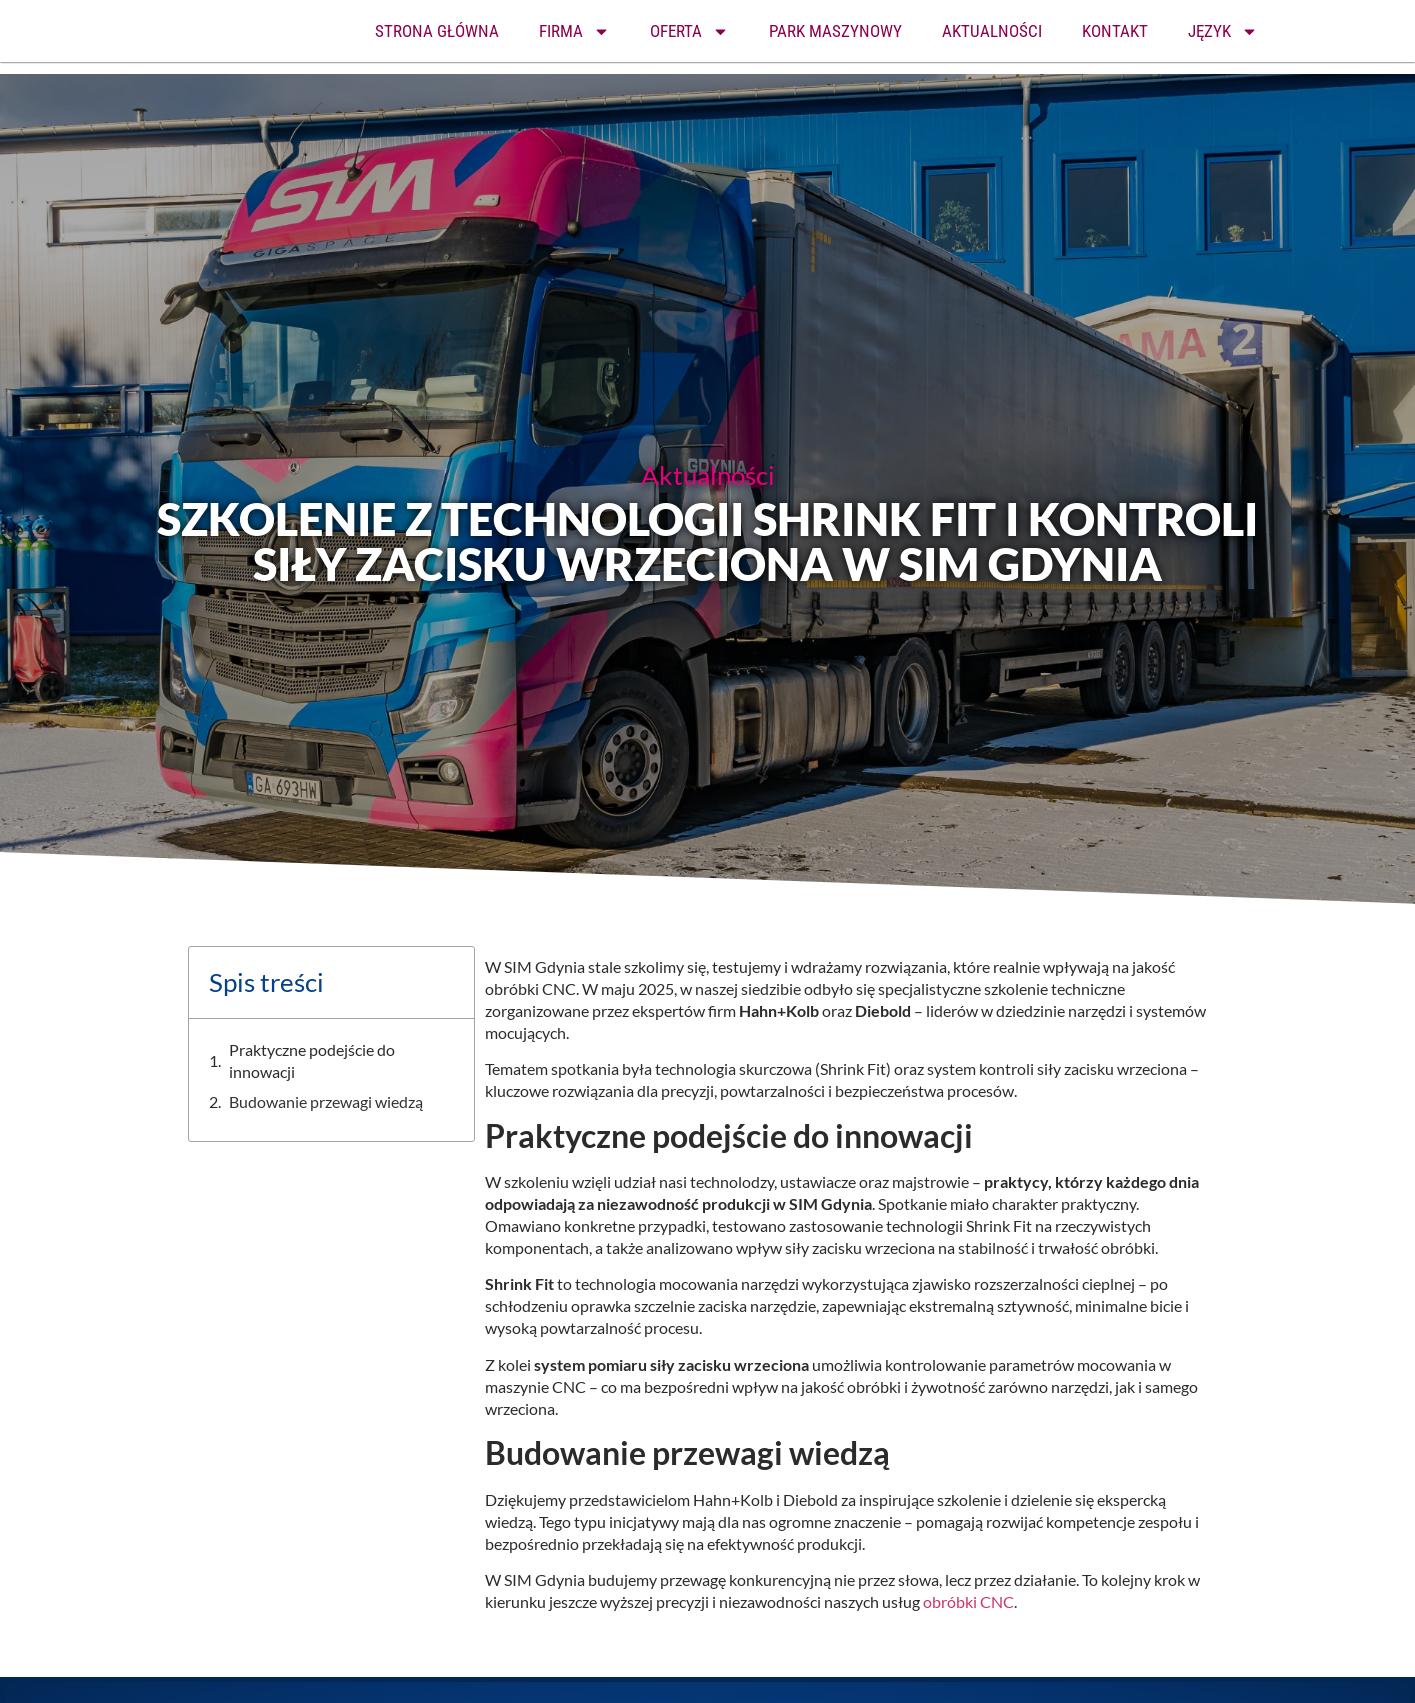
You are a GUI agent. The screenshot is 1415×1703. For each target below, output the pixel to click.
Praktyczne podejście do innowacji (312, 1060)
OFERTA (689, 31)
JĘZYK (1223, 31)
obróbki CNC (968, 1601)
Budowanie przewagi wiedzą (326, 1101)
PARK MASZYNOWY (835, 31)
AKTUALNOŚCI (992, 31)
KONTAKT (1115, 31)
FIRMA (574, 31)
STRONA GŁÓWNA (437, 31)
